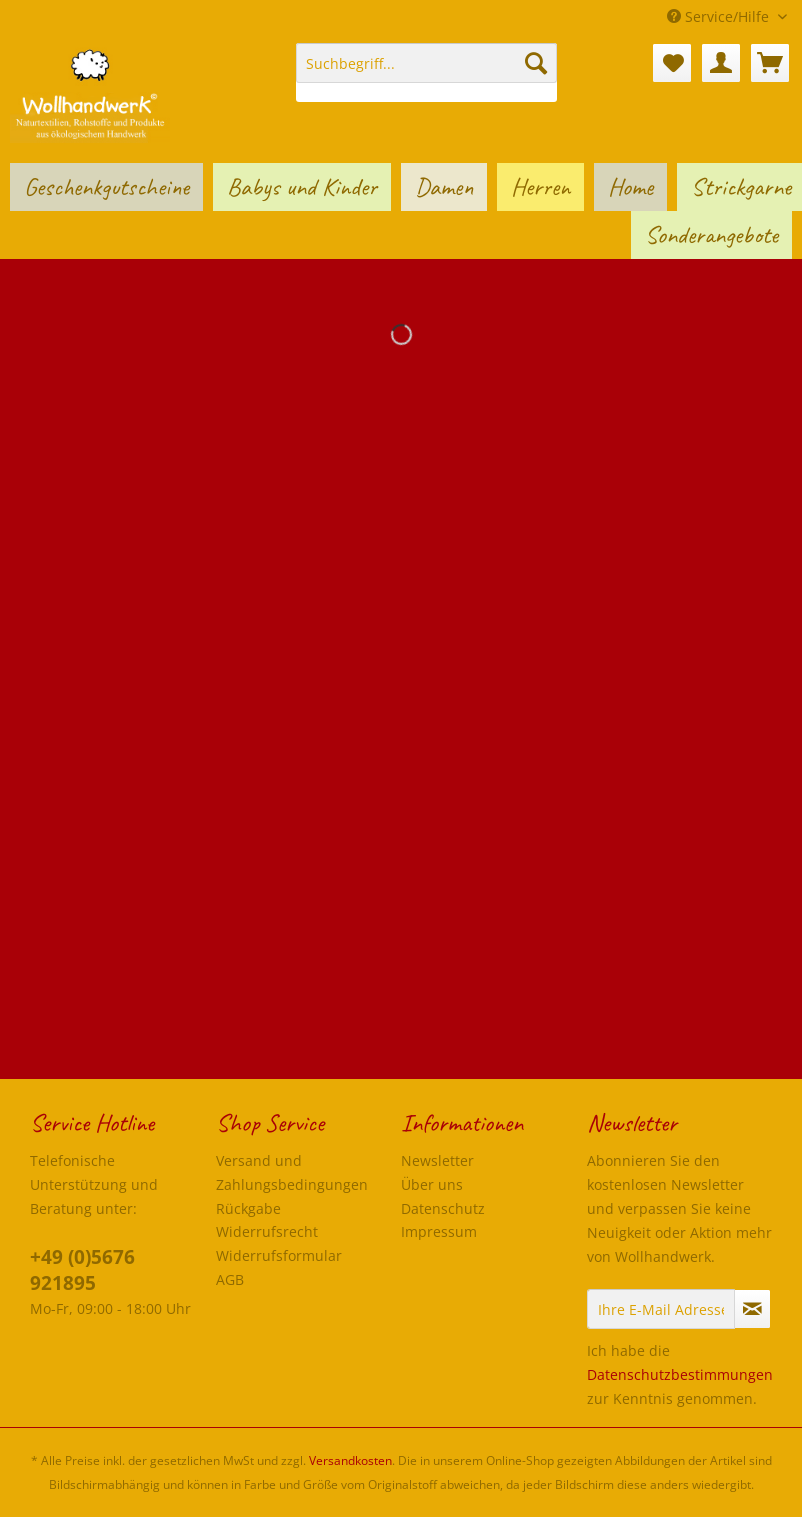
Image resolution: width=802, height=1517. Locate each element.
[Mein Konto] (721, 63)
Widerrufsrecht (267, 1231)
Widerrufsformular (279, 1255)
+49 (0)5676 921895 (82, 1270)
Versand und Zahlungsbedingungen (292, 1172)
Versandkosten (350, 1460)
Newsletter (437, 1160)
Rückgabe (248, 1208)
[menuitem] (426, 72)
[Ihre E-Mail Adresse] (661, 1309)
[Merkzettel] (672, 63)
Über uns (432, 1184)
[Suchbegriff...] (426, 63)
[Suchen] (536, 63)
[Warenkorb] (770, 63)
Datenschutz (443, 1208)
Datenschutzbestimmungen (680, 1374)
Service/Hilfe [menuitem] (720, 16)
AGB (230, 1279)
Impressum (439, 1231)
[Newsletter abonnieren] (752, 1309)
